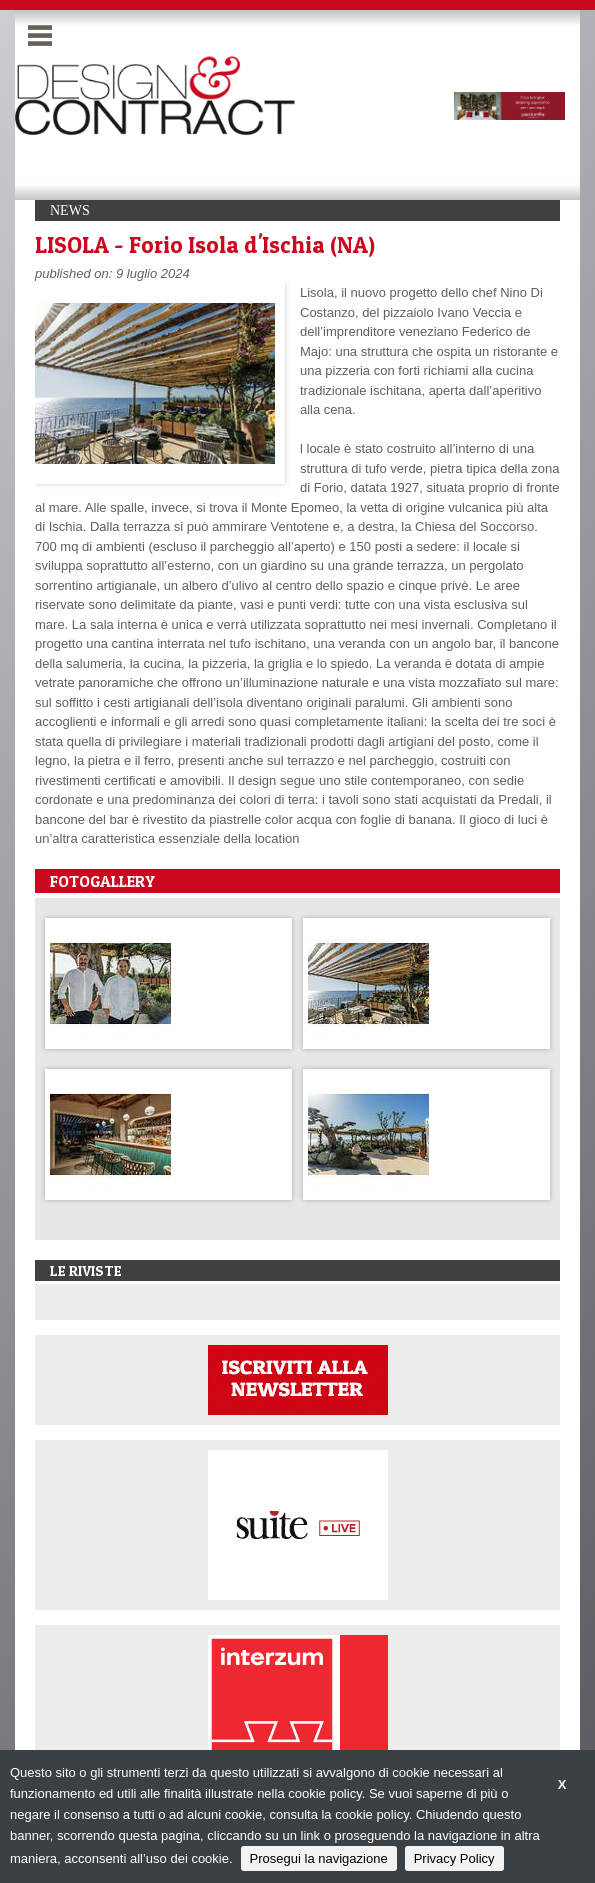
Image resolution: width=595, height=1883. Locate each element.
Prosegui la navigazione (319, 1858)
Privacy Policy (454, 1858)
